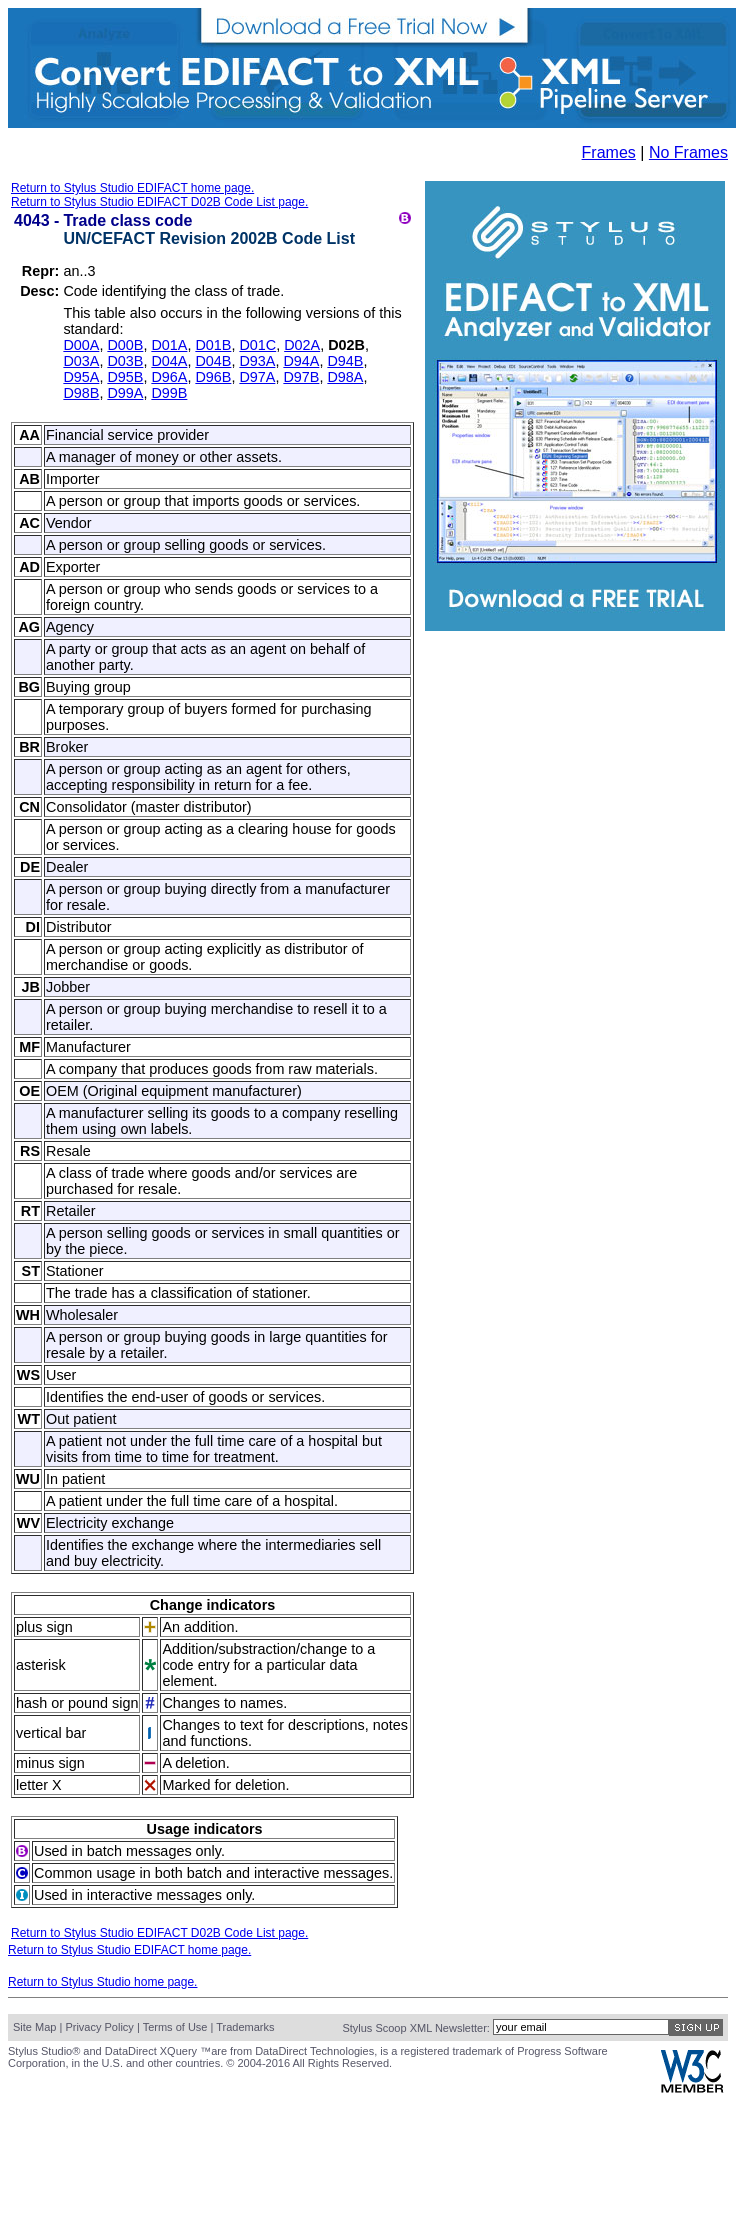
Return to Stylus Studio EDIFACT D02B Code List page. (159, 202)
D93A (257, 361)
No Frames (688, 152)
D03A (81, 361)
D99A (125, 393)
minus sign (50, 1763)
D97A (257, 377)
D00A (81, 345)
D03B (125, 361)
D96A (169, 377)
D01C (257, 345)
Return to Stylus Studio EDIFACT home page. (132, 188)
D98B (81, 393)
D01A (169, 345)
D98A (345, 377)
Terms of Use (175, 2027)
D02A (302, 345)
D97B (301, 377)
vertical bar (51, 1733)
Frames (609, 152)
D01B (213, 345)
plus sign (44, 1627)
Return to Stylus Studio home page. (102, 1982)
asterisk (41, 1665)
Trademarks (245, 2027)
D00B (125, 345)
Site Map (34, 2027)
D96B (213, 377)
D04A (169, 361)
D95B (125, 377)
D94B (345, 361)
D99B (169, 393)
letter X (39, 1785)
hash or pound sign (77, 1703)
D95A (81, 377)
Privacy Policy (99, 2027)
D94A (301, 361)
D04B (213, 361)
